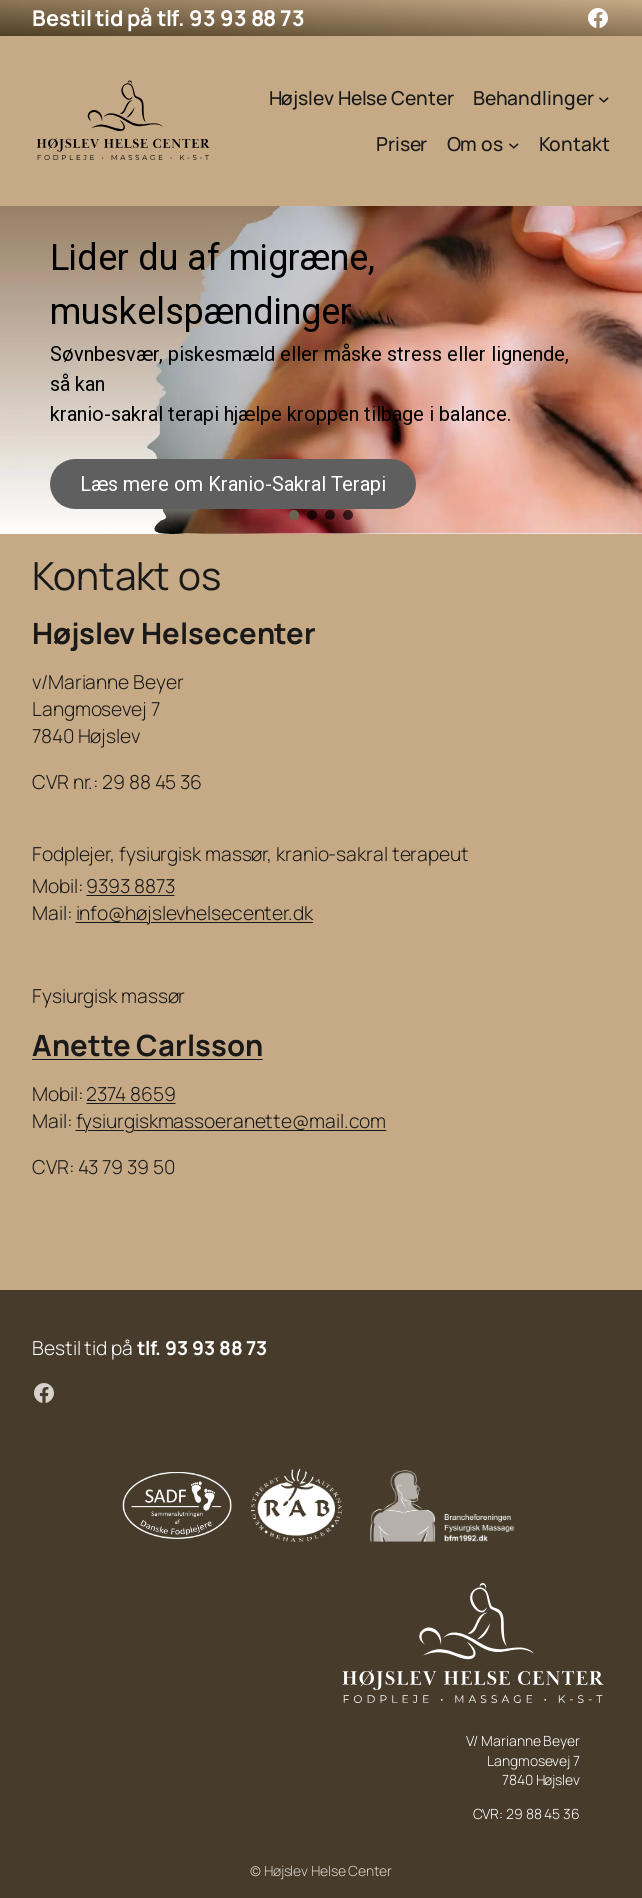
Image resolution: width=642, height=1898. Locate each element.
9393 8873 (130, 885)
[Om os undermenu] (514, 145)
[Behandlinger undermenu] (604, 98)
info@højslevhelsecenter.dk (194, 912)
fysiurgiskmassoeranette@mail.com (231, 1120)
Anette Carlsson (147, 1045)
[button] (294, 515)
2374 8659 (130, 1093)
